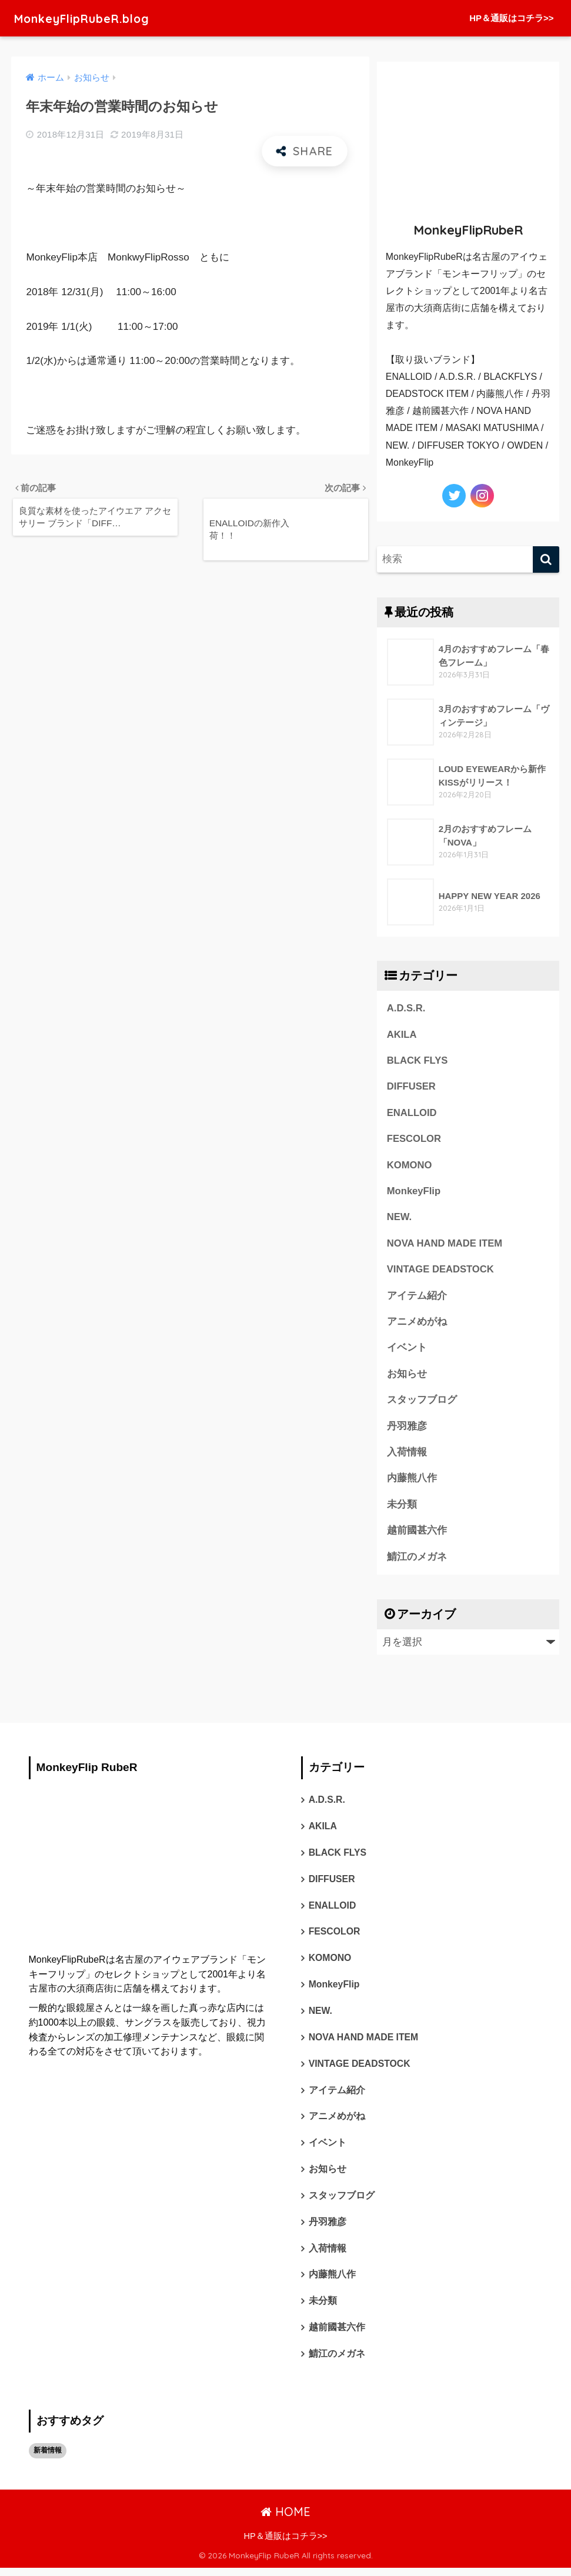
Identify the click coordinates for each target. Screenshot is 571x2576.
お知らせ (407, 1376)
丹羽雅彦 (407, 1429)
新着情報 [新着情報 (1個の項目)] (48, 2458)
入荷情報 (407, 1455)
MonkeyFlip (414, 1192)
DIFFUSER (411, 1086)
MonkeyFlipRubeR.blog (94, 17)
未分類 (402, 1507)
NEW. (399, 1218)
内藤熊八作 (412, 1481)
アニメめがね (417, 1323)
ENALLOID (412, 1113)
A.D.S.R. (406, 1008)
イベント (407, 1349)
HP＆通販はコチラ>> (511, 18)
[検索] (546, 559)
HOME (285, 2519)
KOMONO (409, 1166)
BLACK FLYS (418, 1061)
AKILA (402, 1034)
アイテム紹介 (417, 1297)
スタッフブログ (422, 1402)
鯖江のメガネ (417, 1560)
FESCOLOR (414, 1139)
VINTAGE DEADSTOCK (441, 1271)
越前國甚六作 (417, 1533)
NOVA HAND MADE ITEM (445, 1245)
